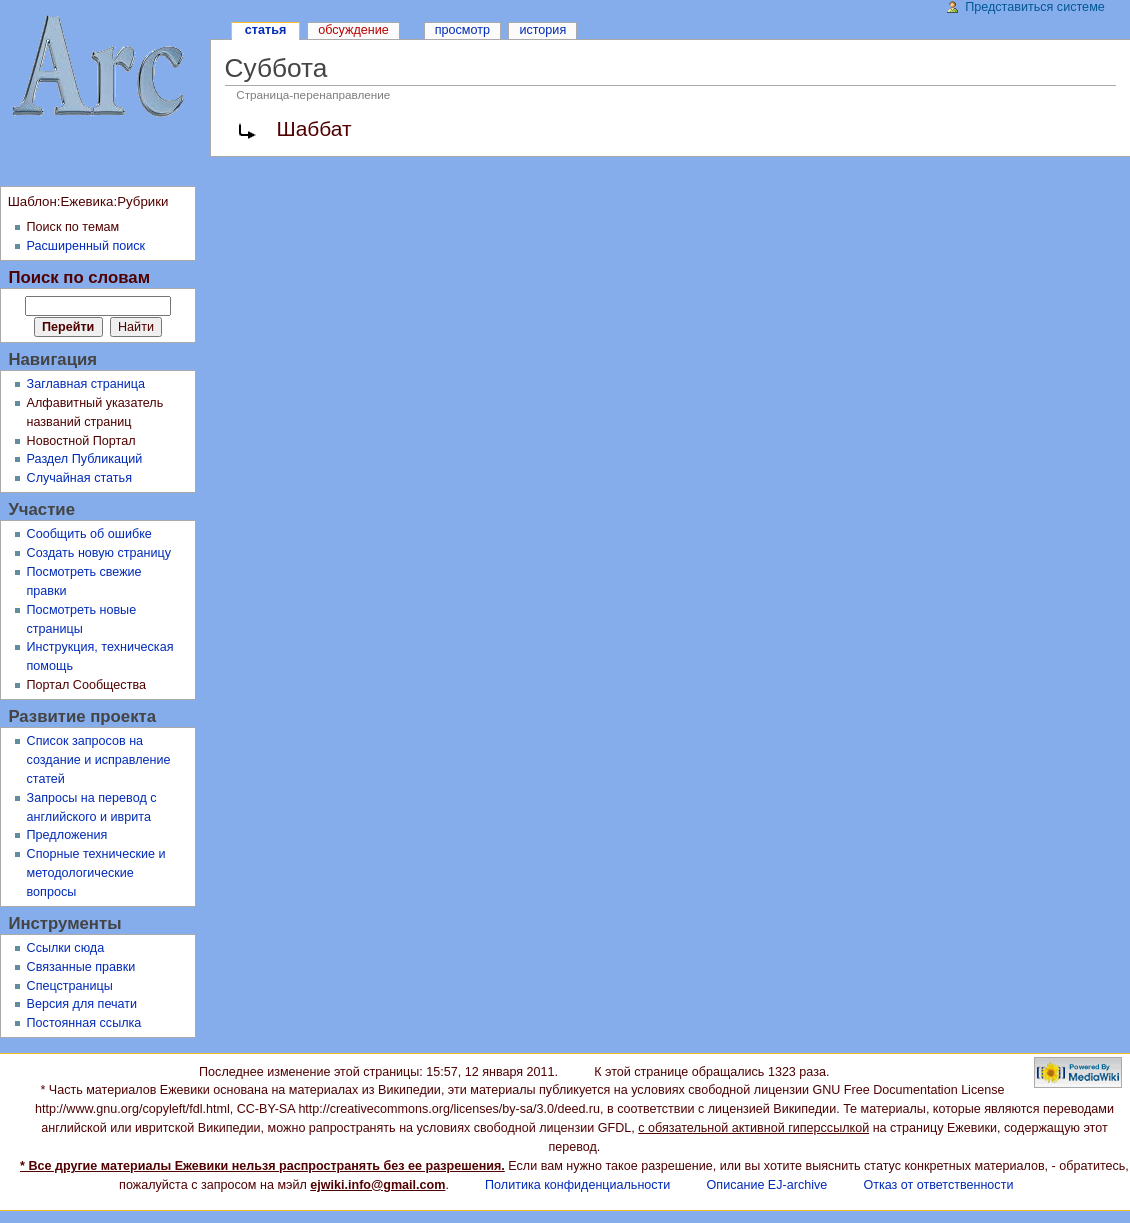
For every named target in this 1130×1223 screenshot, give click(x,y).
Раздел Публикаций (85, 459)
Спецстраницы (70, 986)
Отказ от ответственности (938, 1185)
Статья (265, 30)
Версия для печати (82, 1004)
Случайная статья (79, 478)
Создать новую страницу (99, 553)
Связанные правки (81, 967)
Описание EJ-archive (767, 1185)
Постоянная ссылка (84, 1023)
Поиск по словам (79, 277)
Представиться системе (1035, 7)
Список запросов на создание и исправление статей (99, 760)
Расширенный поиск (86, 246)
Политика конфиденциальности (577, 1185)
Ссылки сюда (66, 948)
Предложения (67, 835)
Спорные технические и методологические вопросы (96, 873)
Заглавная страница (86, 384)
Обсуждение (353, 30)
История (542, 30)
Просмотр (462, 30)
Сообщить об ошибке (89, 534)
